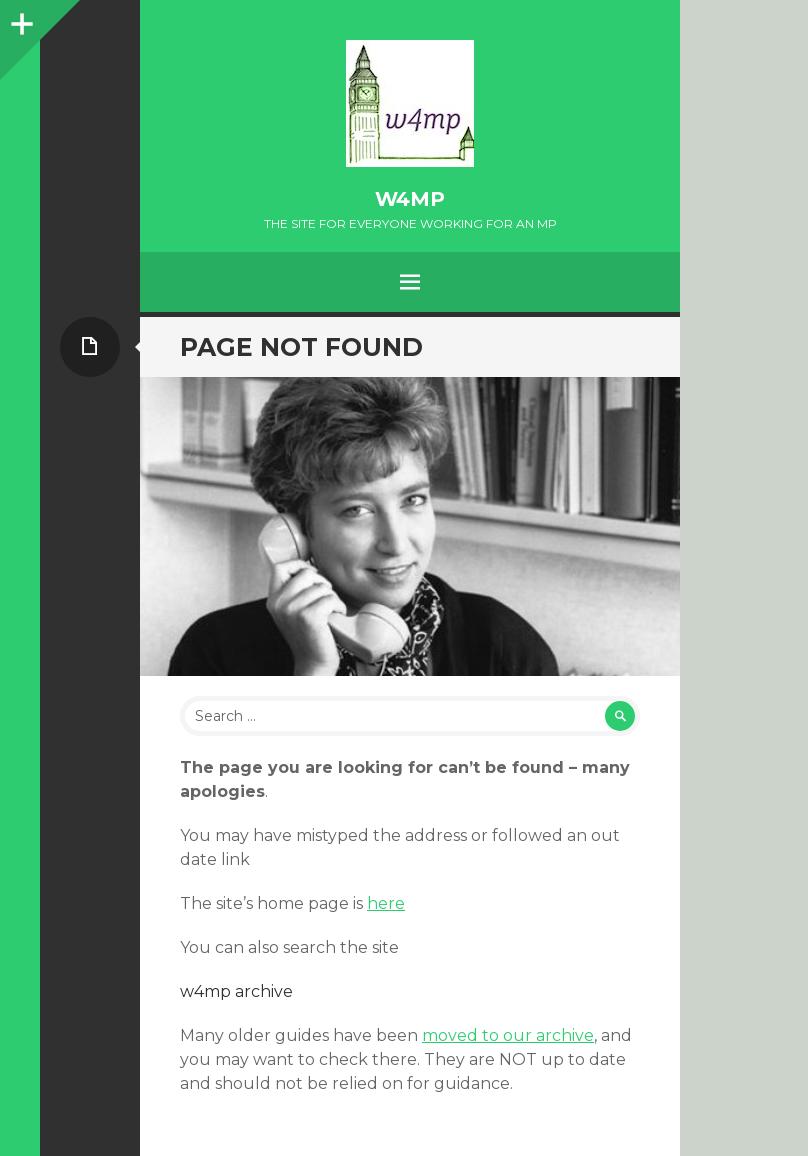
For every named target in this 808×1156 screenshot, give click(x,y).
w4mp (410, 199)
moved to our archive (508, 1035)
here (386, 903)
